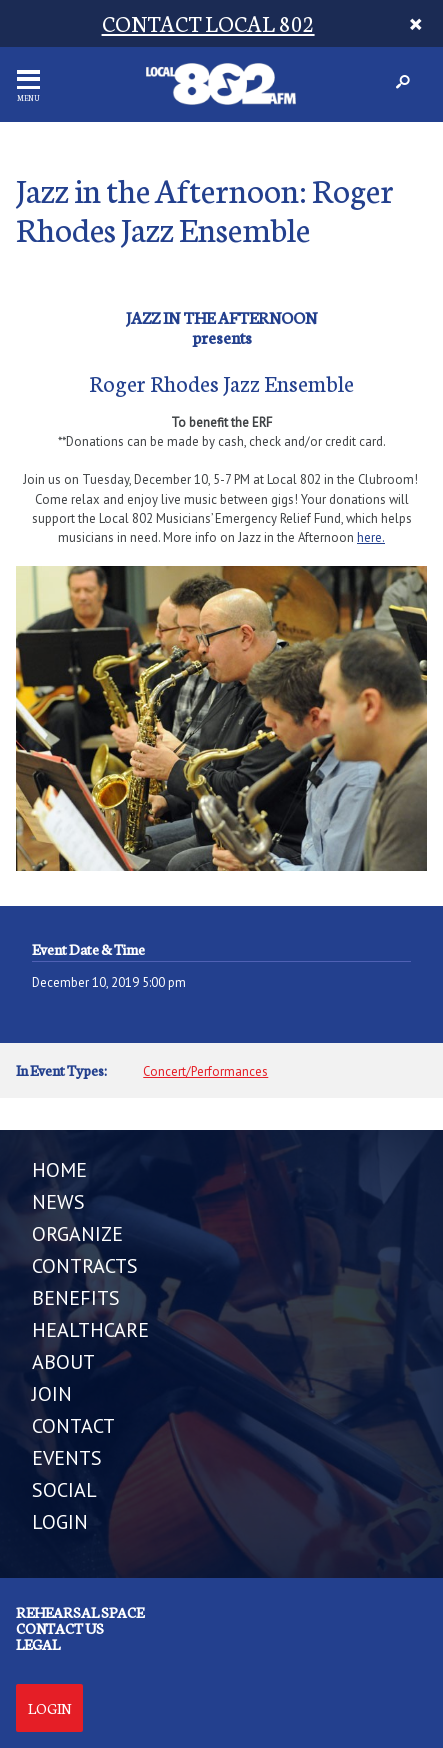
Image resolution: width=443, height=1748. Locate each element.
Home (59, 1170)
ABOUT (63, 1362)
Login (49, 1708)
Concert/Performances (205, 1071)
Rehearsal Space (80, 1612)
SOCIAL (64, 1490)
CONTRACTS (85, 1266)
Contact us (60, 1628)
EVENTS (67, 1458)
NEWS (58, 1202)
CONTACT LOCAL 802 (208, 22)
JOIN (52, 1394)
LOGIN (60, 1522)
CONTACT (73, 1426)
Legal (38, 1644)
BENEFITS (76, 1298)
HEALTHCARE (90, 1330)
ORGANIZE (77, 1234)
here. (371, 537)
